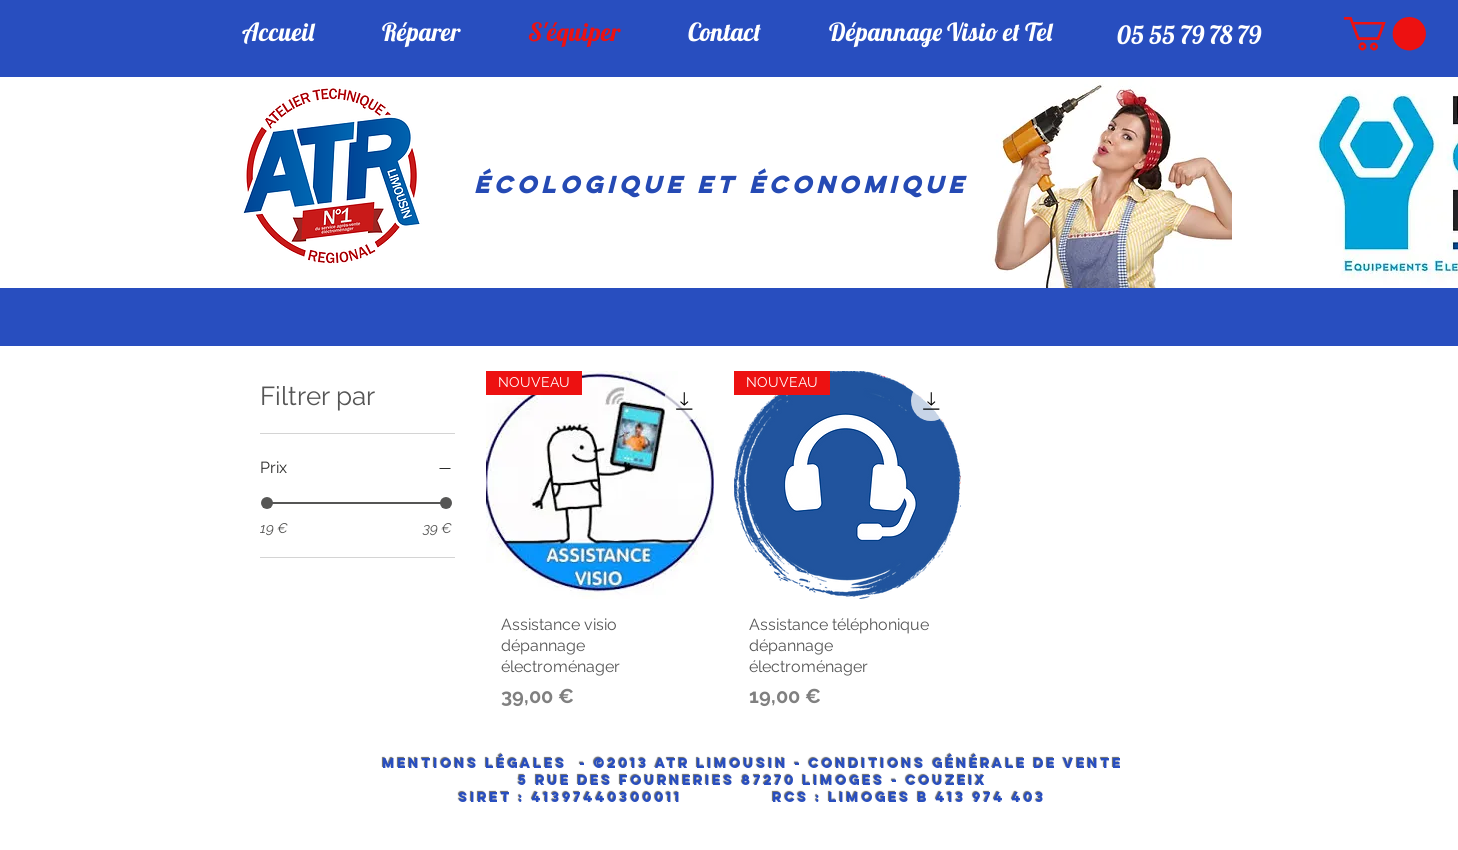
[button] (1385, 33)
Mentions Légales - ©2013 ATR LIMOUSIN (585, 763)
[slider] (267, 503)
